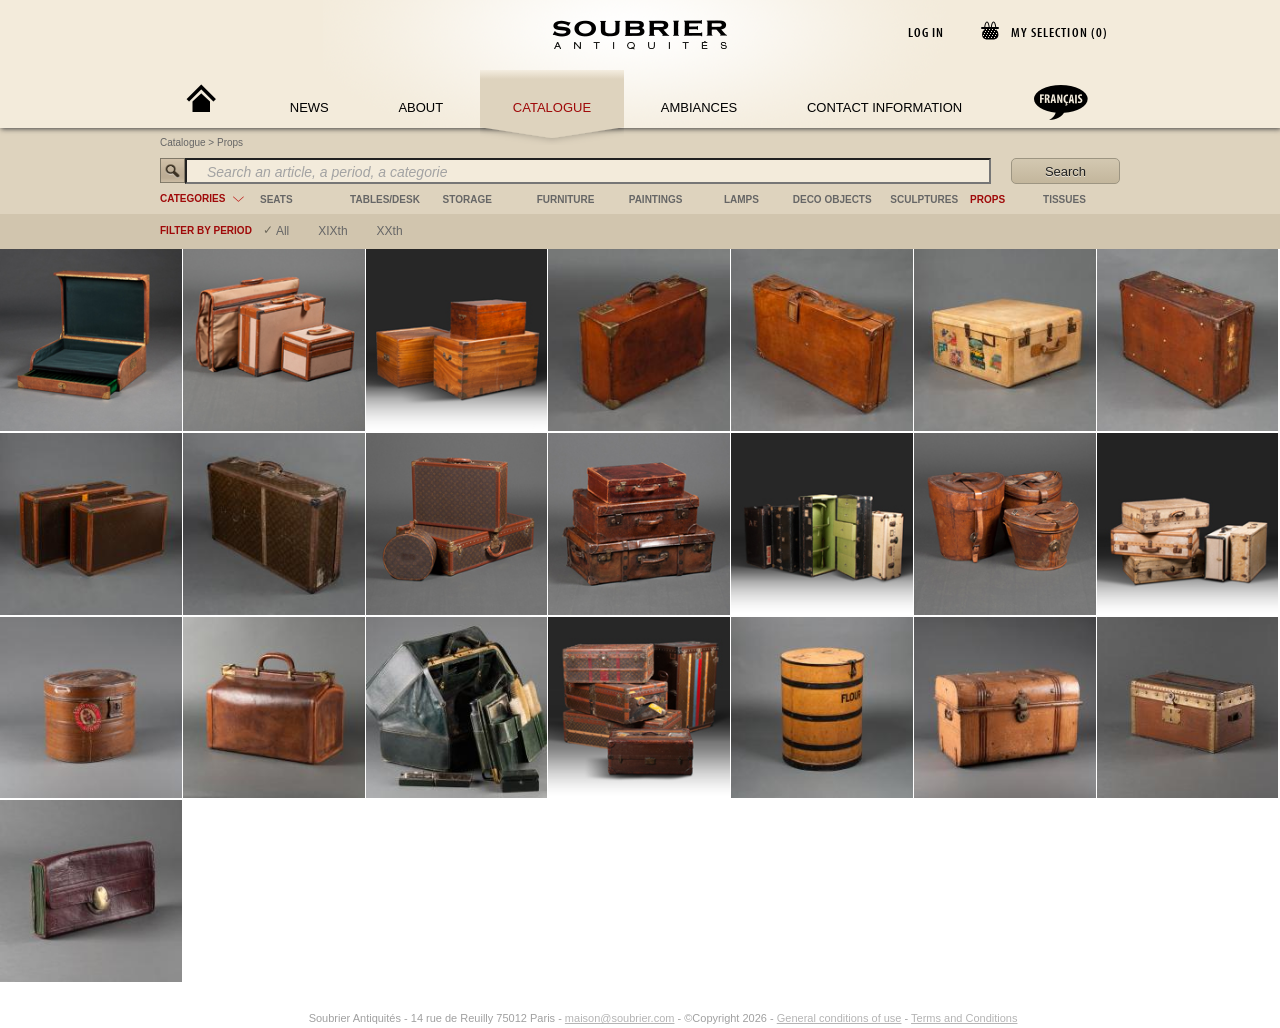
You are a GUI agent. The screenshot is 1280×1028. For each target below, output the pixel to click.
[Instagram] (296, 1018)
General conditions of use (839, 1018)
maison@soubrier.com (620, 1018)
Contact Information (884, 107)
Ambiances (699, 107)
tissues (1064, 199)
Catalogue (552, 107)
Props (230, 142)
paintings (656, 199)
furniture (566, 199)
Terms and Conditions (964, 1018)
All (282, 231)
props (987, 199)
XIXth (332, 231)
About (420, 107)
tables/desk (385, 199)
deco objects (832, 199)
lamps (741, 199)
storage (467, 199)
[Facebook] (273, 1018)
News (309, 107)
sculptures (924, 199)
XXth (390, 231)
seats (276, 199)
